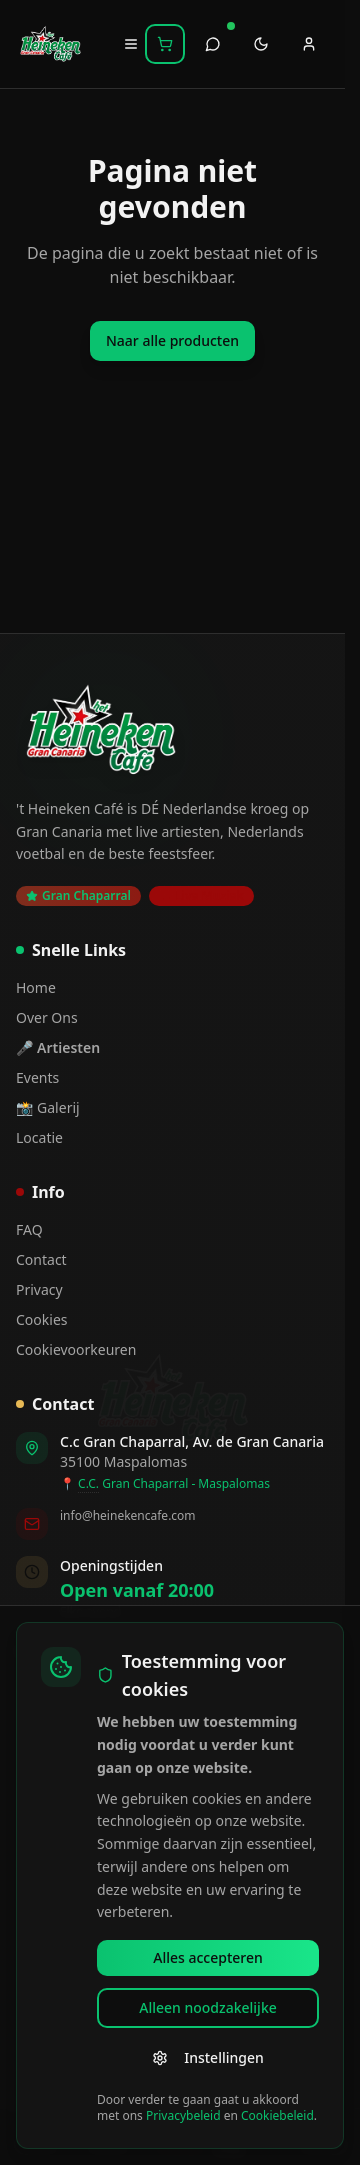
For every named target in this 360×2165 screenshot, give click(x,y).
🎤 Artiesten (58, 1047)
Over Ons (47, 1017)
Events (37, 1077)
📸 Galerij (48, 1107)
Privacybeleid (183, 2115)
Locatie (39, 1137)
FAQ (29, 1229)
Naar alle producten (172, 340)
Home (36, 987)
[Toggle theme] (261, 44)
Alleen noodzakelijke (208, 2007)
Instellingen (208, 2057)
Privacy (39, 1289)
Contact (41, 1259)
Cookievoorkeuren (76, 1349)
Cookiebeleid (277, 2115)
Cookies (41, 1319)
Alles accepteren (208, 1957)
